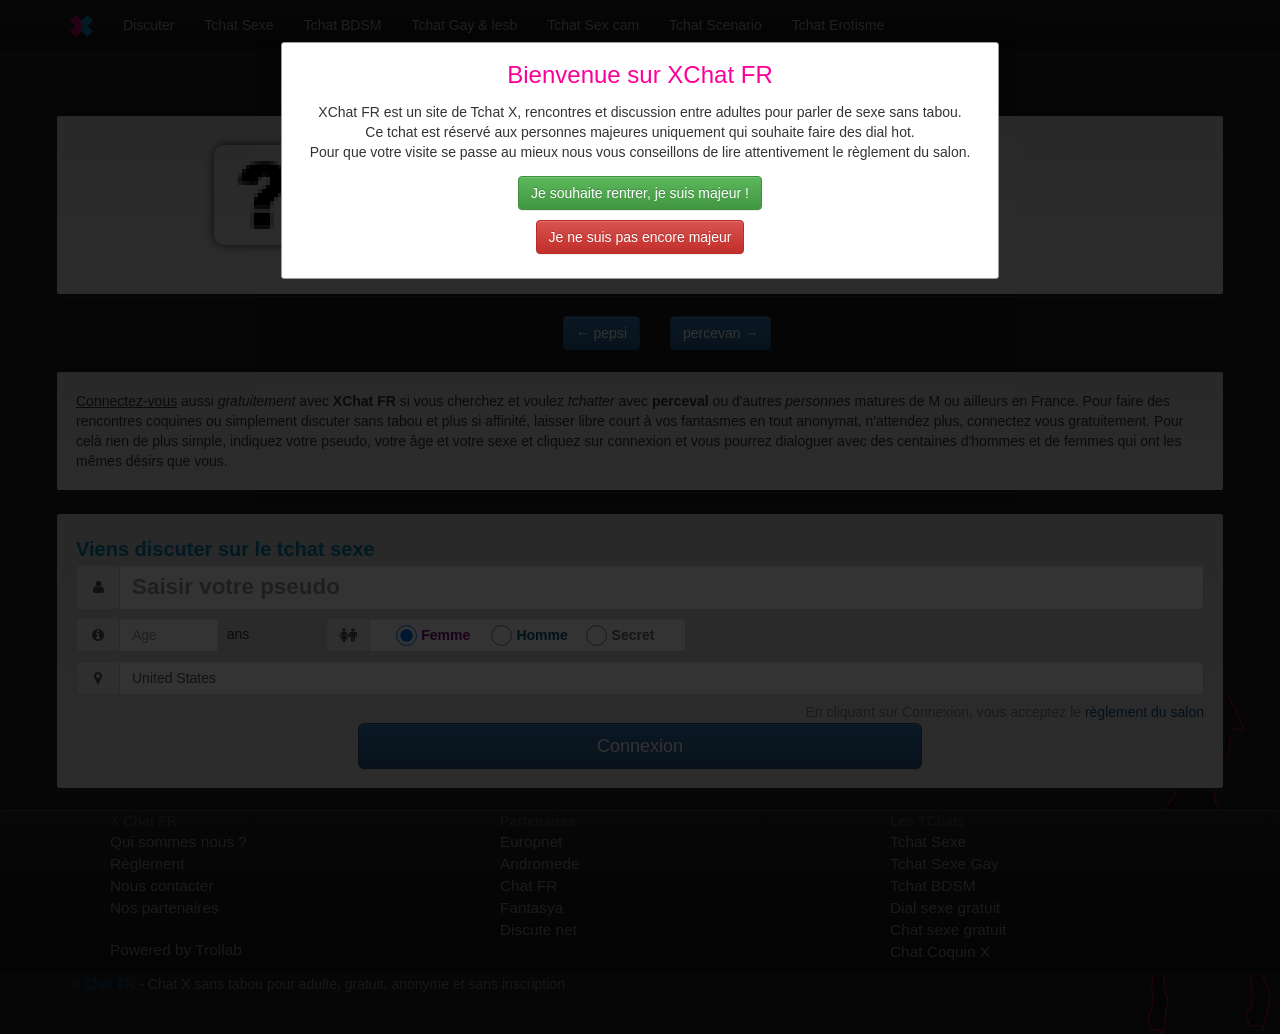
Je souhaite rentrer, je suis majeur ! (640, 193)
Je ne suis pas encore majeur (640, 237)
